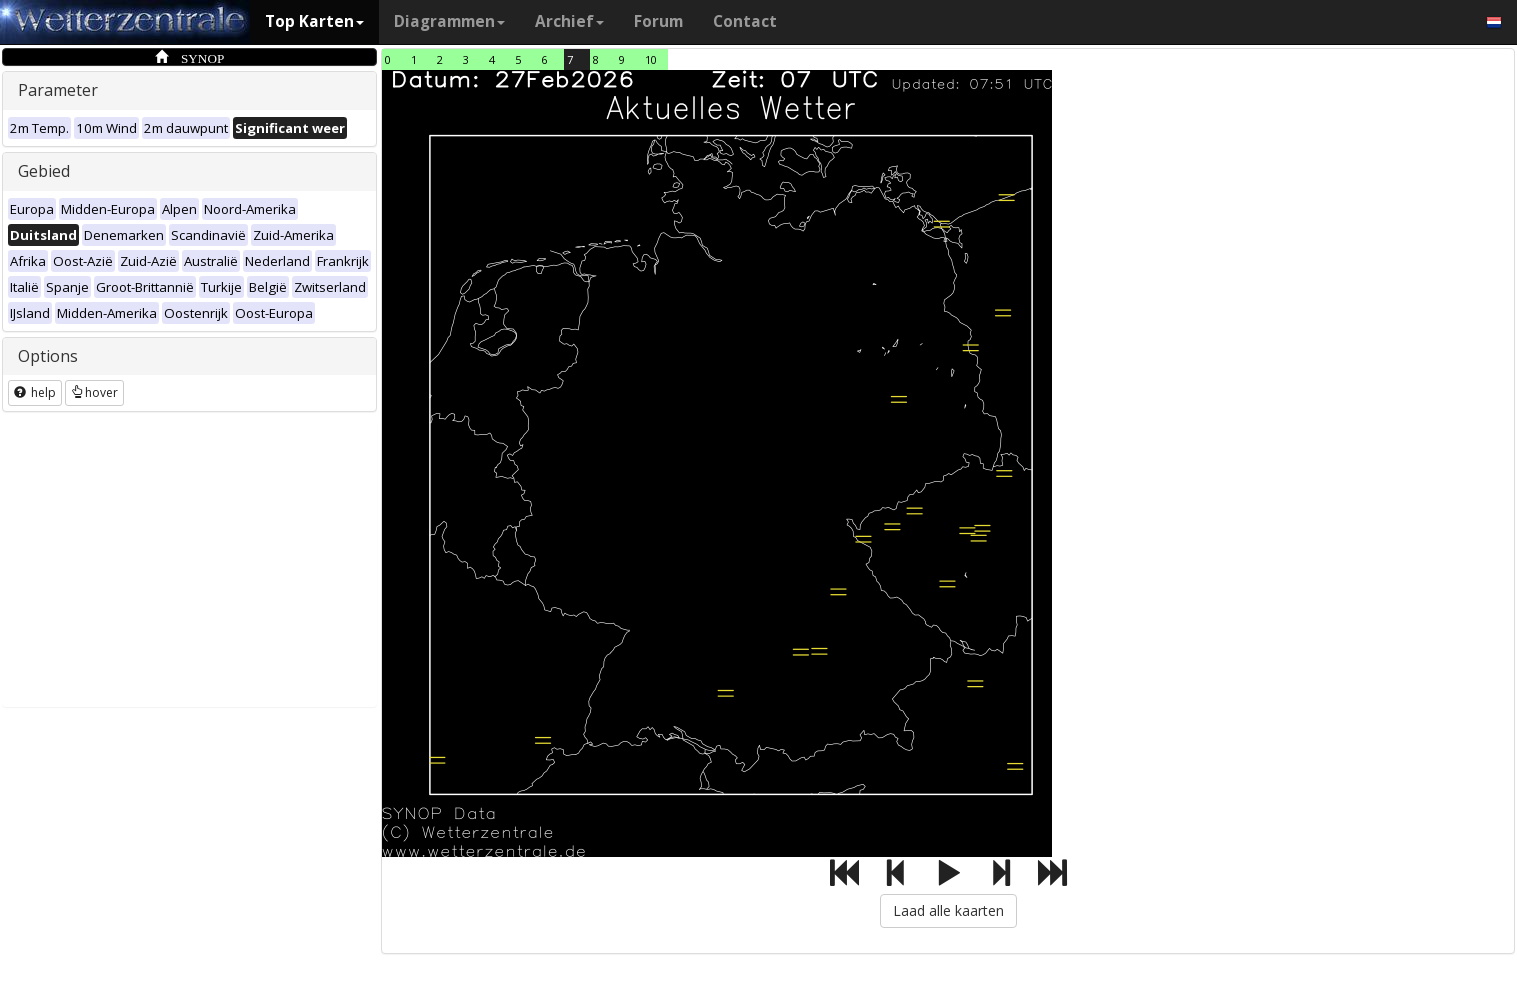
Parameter (58, 90)
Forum (658, 21)
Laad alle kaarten (948, 910)
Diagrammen (449, 21)
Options (48, 356)
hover (94, 392)
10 (651, 59)
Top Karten (314, 21)
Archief (569, 21)
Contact (745, 21)
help (35, 392)
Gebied (44, 171)
